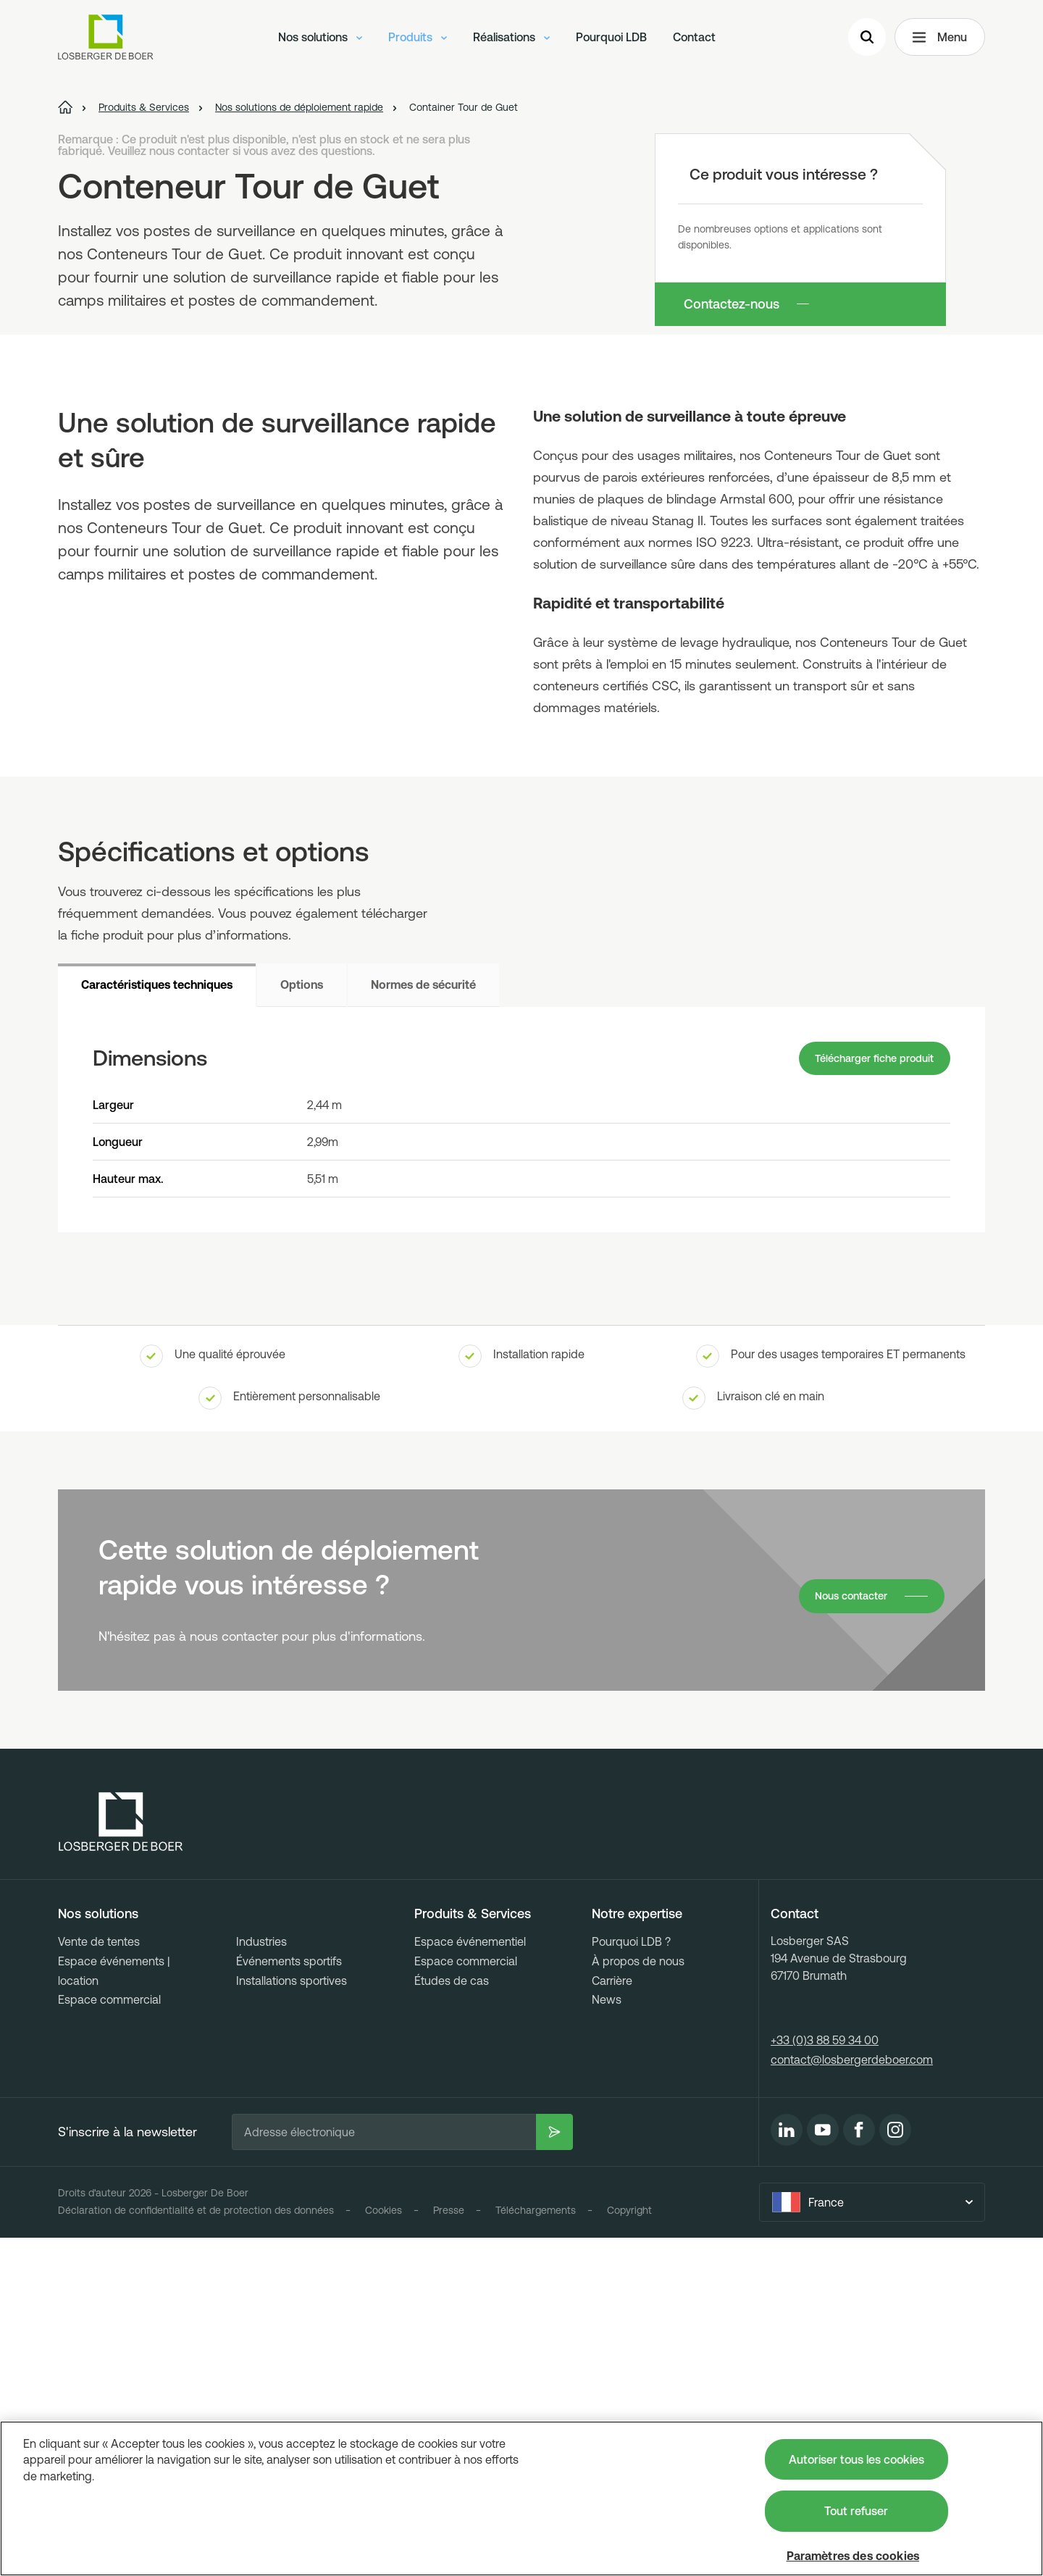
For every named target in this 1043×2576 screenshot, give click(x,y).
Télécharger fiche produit (866, 1395)
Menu (940, 40)
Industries (261, 2280)
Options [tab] (301, 1319)
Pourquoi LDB (611, 39)
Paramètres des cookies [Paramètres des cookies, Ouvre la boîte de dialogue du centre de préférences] (853, 2555)
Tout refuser (856, 2510)
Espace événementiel (470, 2280)
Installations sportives (291, 2318)
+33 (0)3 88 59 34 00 (825, 2378)
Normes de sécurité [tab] (423, 1319)
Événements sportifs (289, 2299)
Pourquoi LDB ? (631, 2280)
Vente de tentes (99, 2280)
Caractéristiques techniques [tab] (157, 1319)
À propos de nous (638, 2299)
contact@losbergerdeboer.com (852, 2397)
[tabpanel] (521, 1456)
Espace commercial (109, 2338)
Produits (417, 39)
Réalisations (511, 39)
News (606, 2338)
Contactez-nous (731, 303)
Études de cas (451, 2318)
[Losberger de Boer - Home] (121, 2161)
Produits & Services (472, 2252)
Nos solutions (320, 39)
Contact (694, 39)
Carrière (612, 2318)
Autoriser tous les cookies (856, 2459)
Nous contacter (846, 1934)
